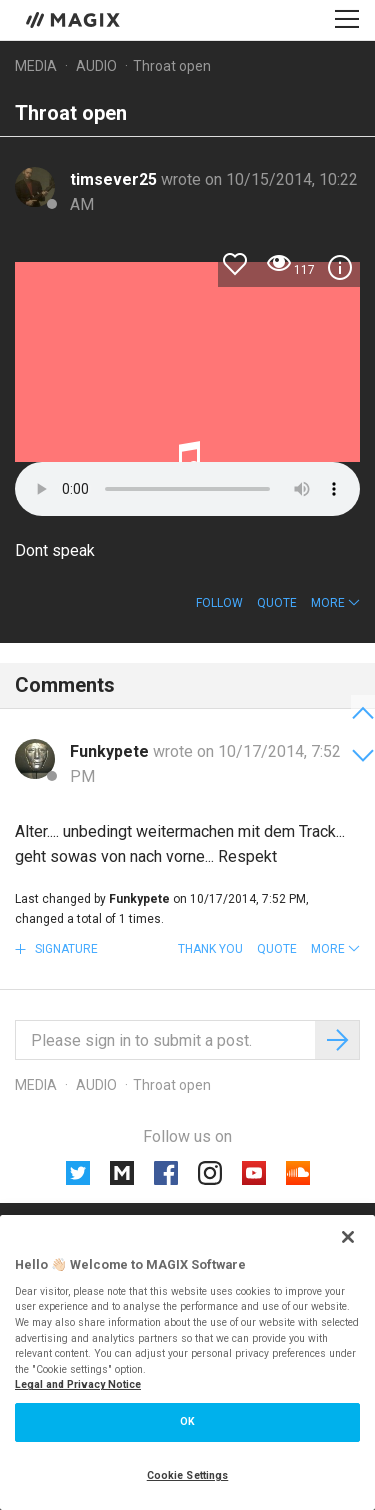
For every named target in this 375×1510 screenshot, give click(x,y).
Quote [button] (277, 603)
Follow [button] (219, 603)
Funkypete (111, 751)
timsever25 (115, 179)
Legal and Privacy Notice (78, 1384)
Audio (96, 66)
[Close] (348, 1237)
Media (36, 66)
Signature (65, 949)
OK (187, 1421)
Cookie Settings (188, 1475)
